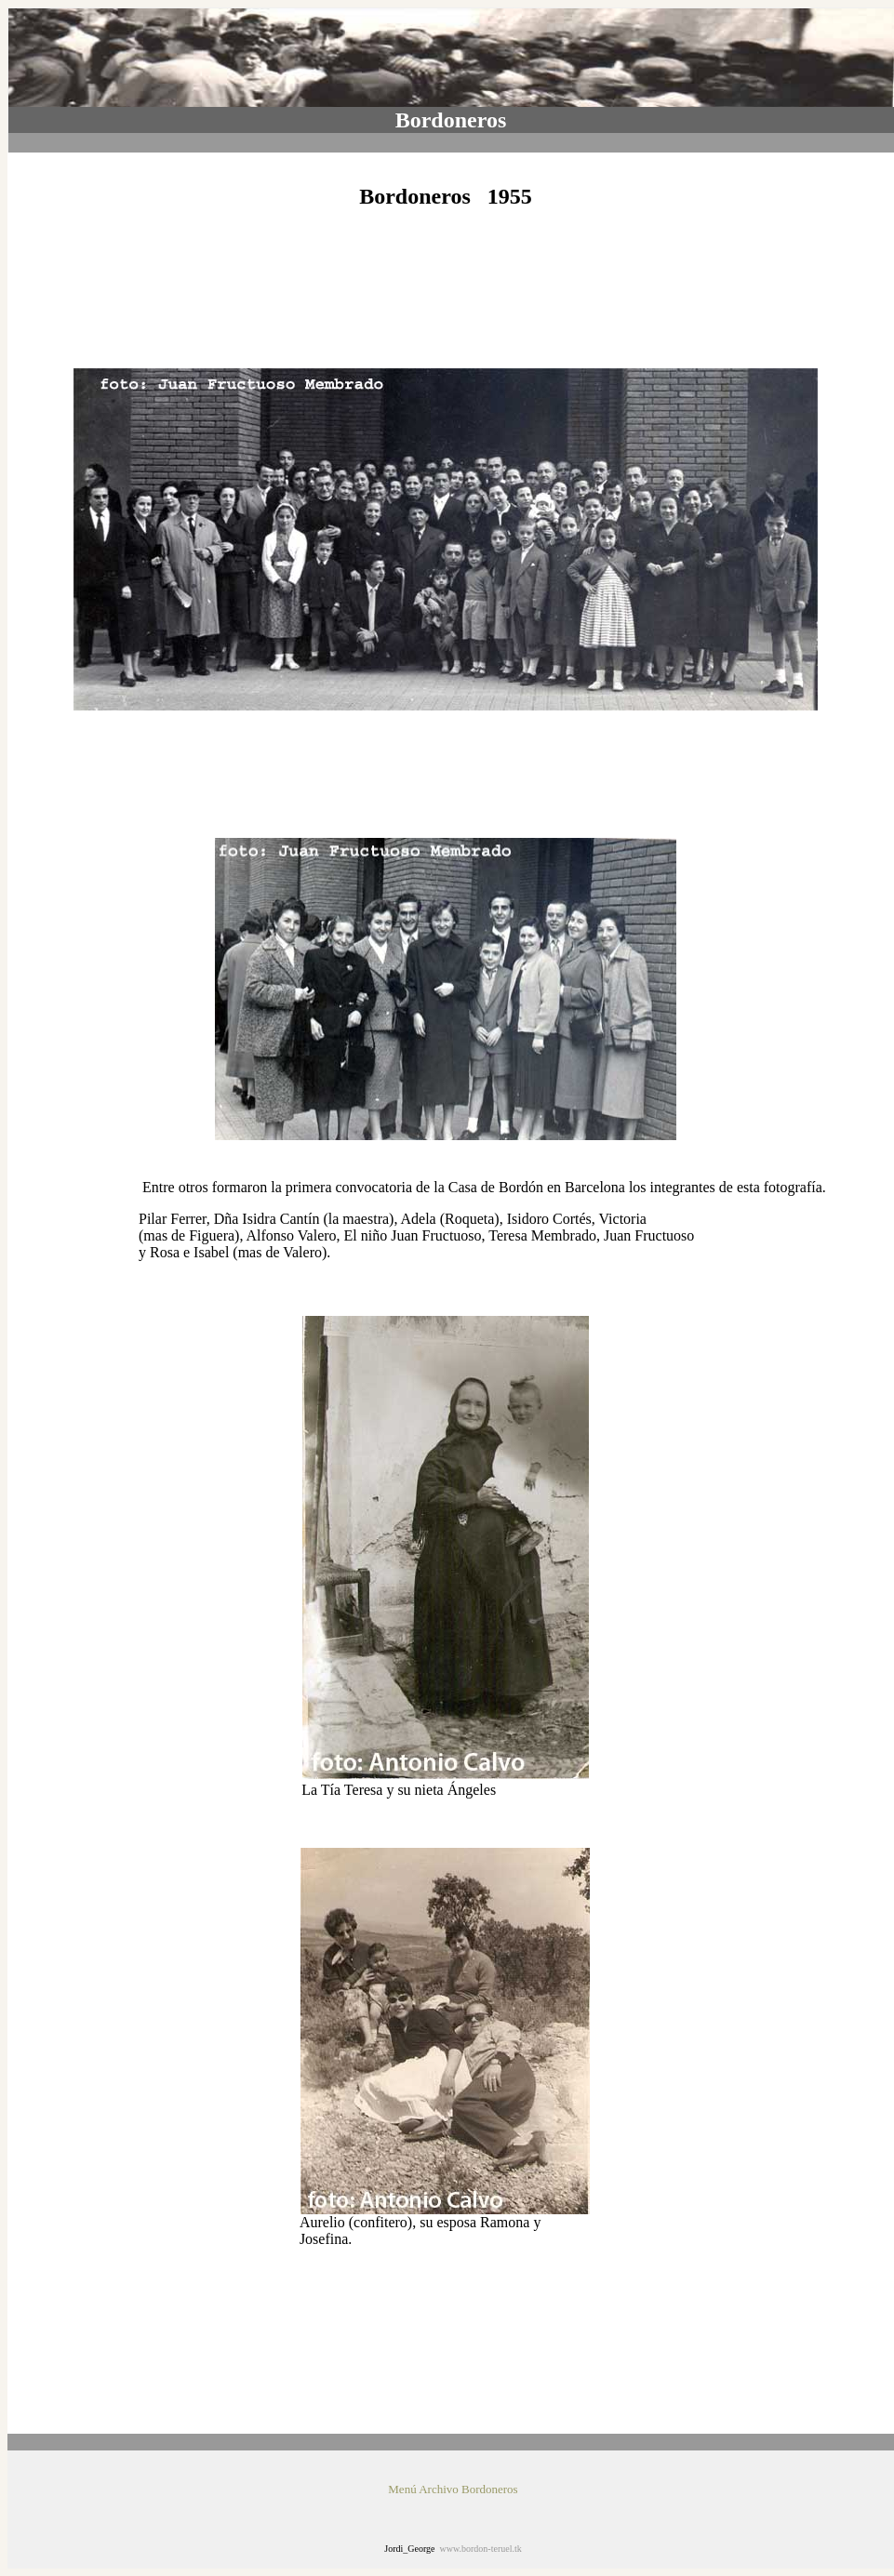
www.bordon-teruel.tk (481, 2548)
